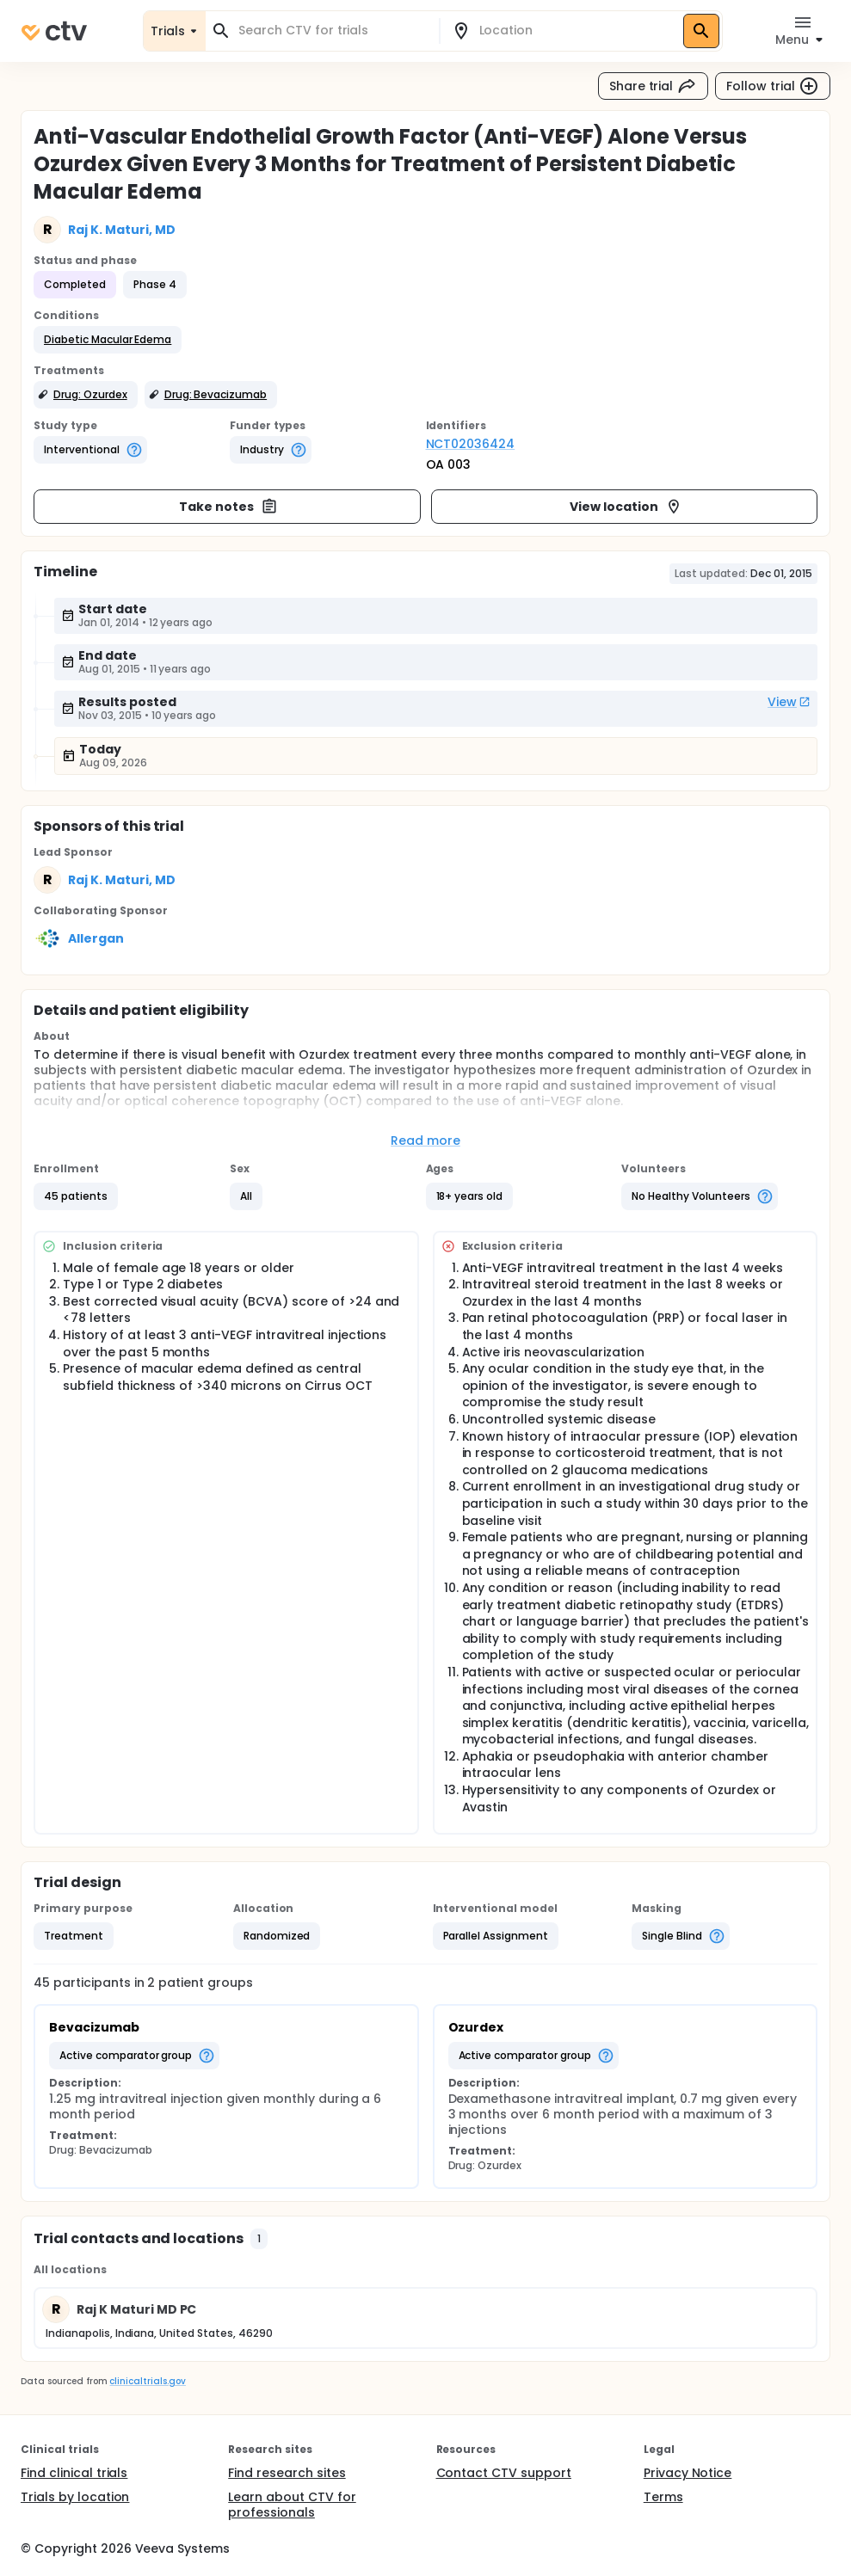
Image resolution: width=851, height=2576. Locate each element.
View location (626, 506)
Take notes (228, 506)
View (789, 702)
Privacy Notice (688, 2473)
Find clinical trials (74, 2473)
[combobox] (332, 30)
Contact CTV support (503, 2473)
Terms (663, 2497)
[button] (108, 340)
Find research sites (286, 2473)
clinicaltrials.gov (147, 2381)
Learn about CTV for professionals (291, 2504)
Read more (425, 1140)
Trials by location (75, 2497)
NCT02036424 (470, 444)
